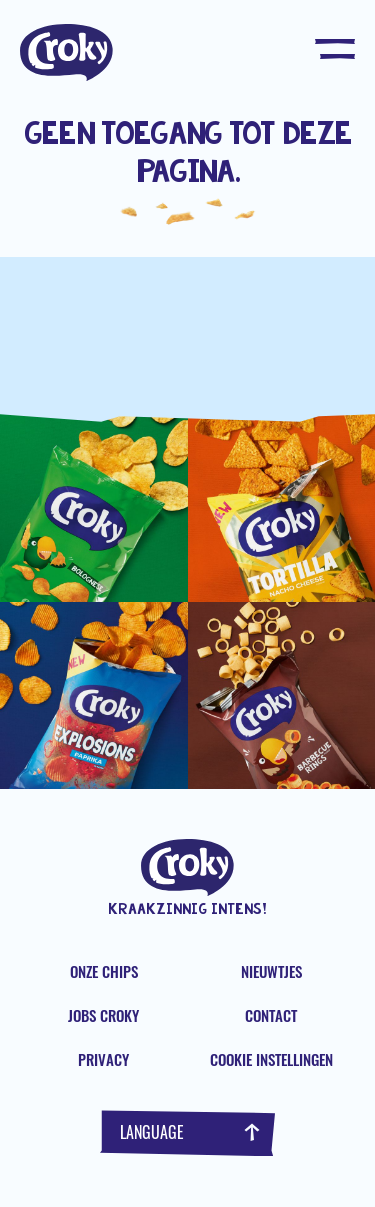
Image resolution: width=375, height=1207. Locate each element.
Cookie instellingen (271, 1059)
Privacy (103, 1059)
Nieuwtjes (271, 971)
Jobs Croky (103, 1015)
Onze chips (104, 971)
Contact (271, 1015)
